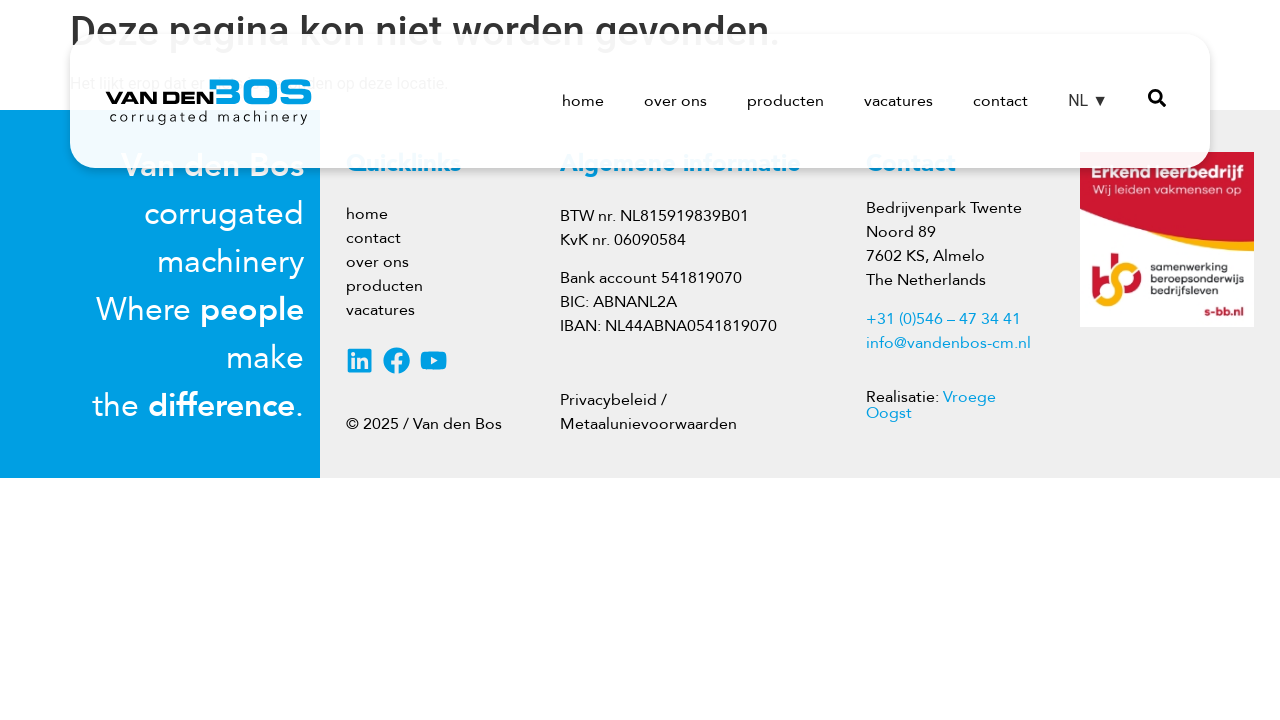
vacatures (898, 101)
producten (785, 101)
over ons (675, 101)
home (583, 101)
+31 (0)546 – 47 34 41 (943, 319)
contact (1000, 101)
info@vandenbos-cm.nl (948, 343)
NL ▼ (1088, 100)
